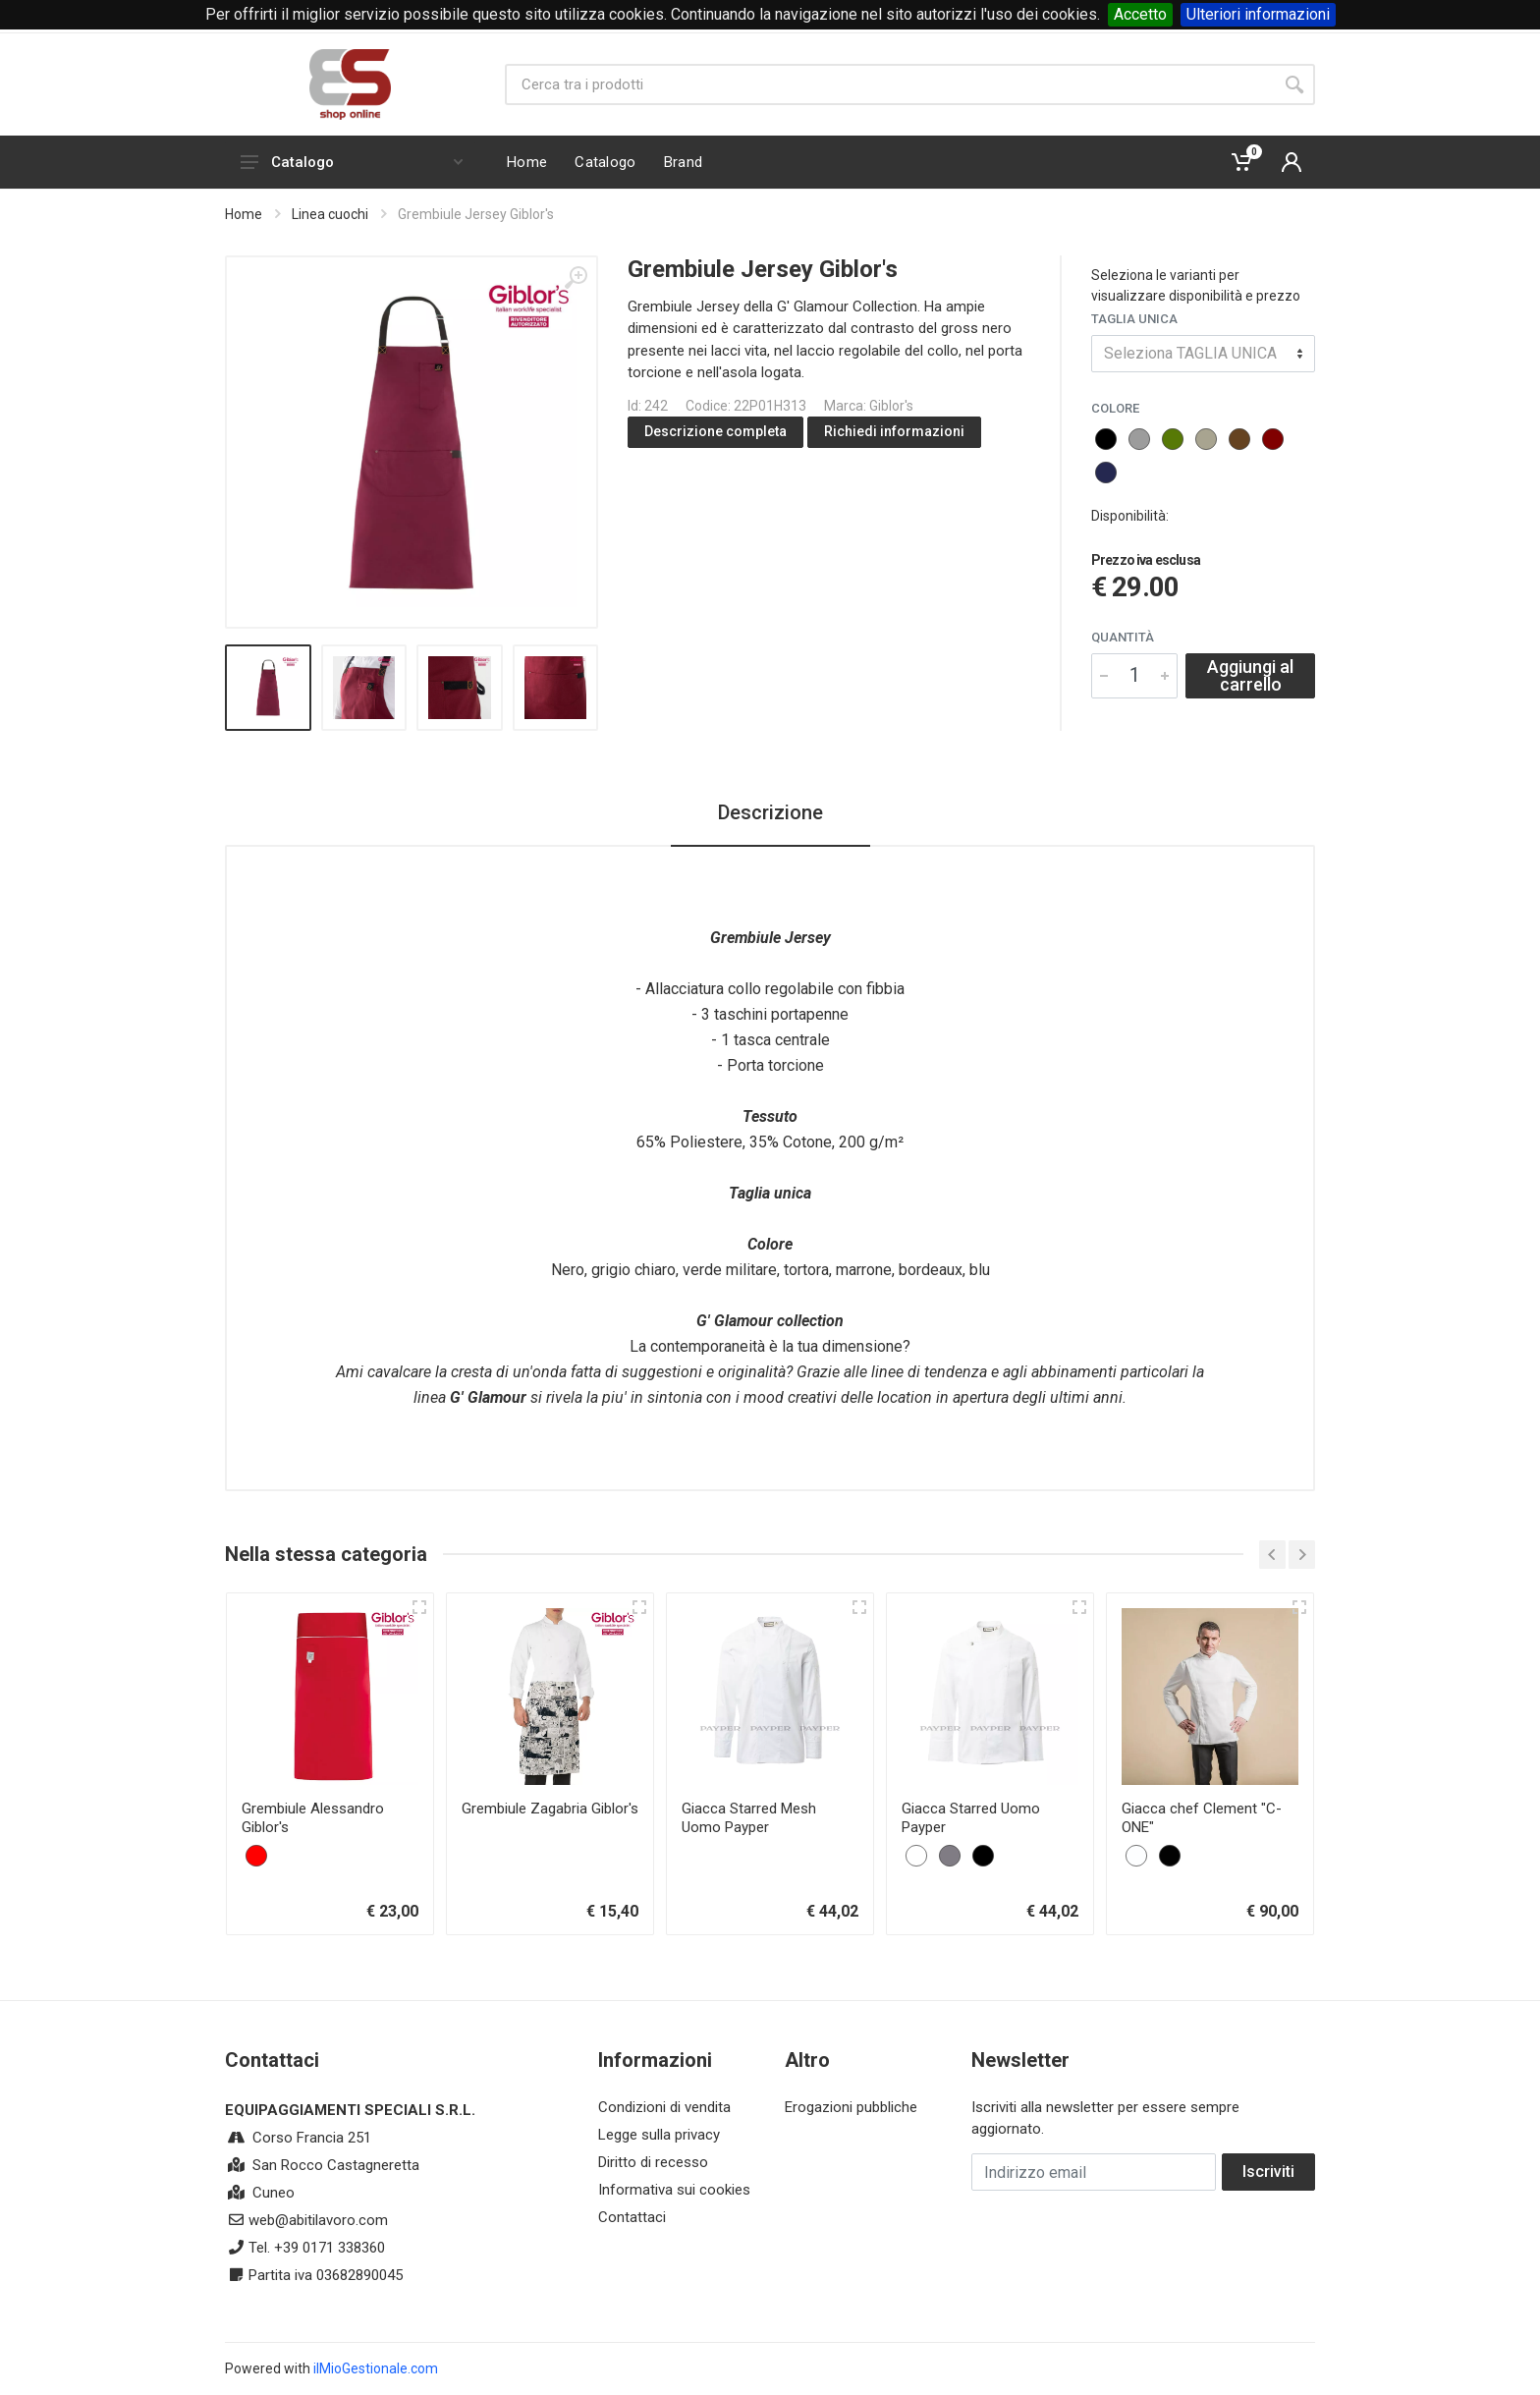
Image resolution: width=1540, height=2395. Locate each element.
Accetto (1140, 14)
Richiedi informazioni (894, 431)
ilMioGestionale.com (375, 2368)
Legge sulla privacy (659, 2135)
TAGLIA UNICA (1134, 318)
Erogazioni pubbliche (851, 2107)
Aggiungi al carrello (1250, 675)
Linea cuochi (330, 214)
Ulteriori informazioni (1258, 14)
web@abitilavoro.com (318, 2220)
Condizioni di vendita (664, 2107)
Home (243, 214)
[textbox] (1203, 353)
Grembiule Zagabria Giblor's (550, 1808)
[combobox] (1203, 353)
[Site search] (889, 84)
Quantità (1122, 637)
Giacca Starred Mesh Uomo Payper (749, 1818)
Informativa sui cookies (674, 2190)
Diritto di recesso (653, 2162)
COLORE (1115, 408)
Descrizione (770, 812)
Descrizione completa (715, 431)
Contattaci (632, 2217)
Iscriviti (1268, 2171)
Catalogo (352, 162)
